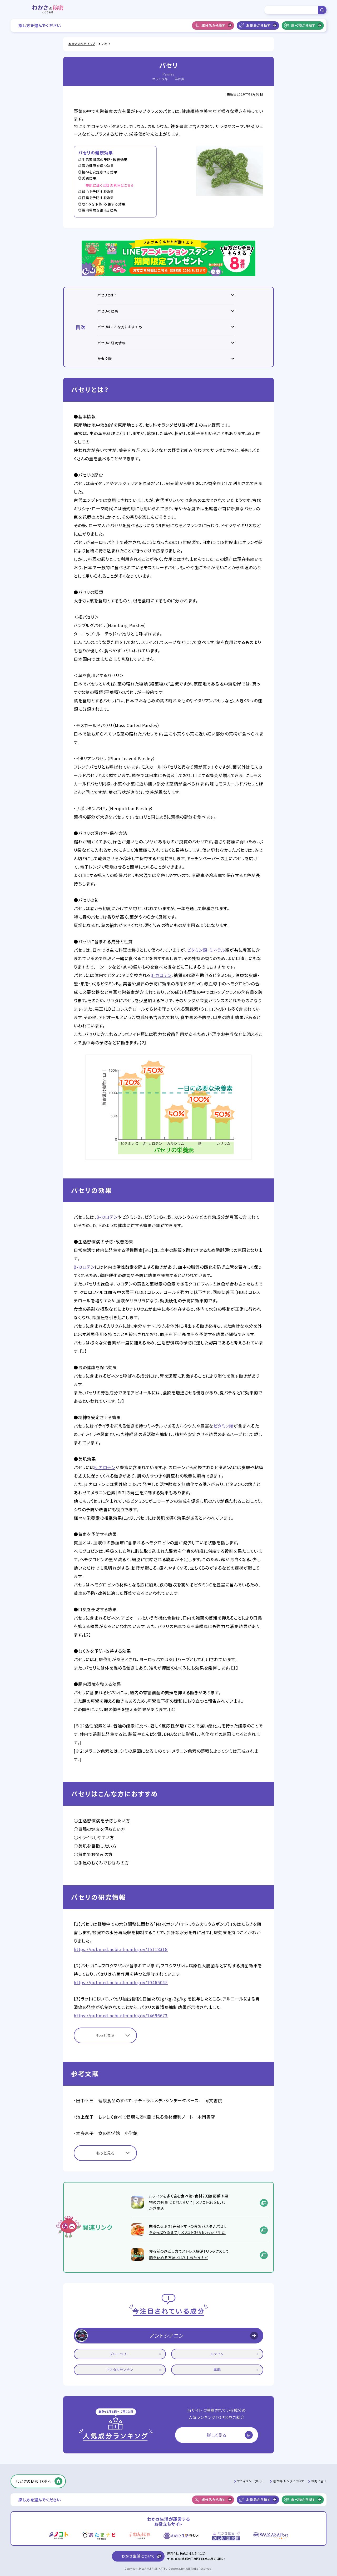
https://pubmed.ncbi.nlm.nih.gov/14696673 (121, 2015)
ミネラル (217, 950)
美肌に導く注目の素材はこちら (110, 185)
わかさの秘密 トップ (81, 44)
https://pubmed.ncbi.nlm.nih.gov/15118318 (121, 1949)
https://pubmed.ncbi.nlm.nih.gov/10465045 (121, 1982)
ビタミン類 (197, 950)
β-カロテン (161, 975)
